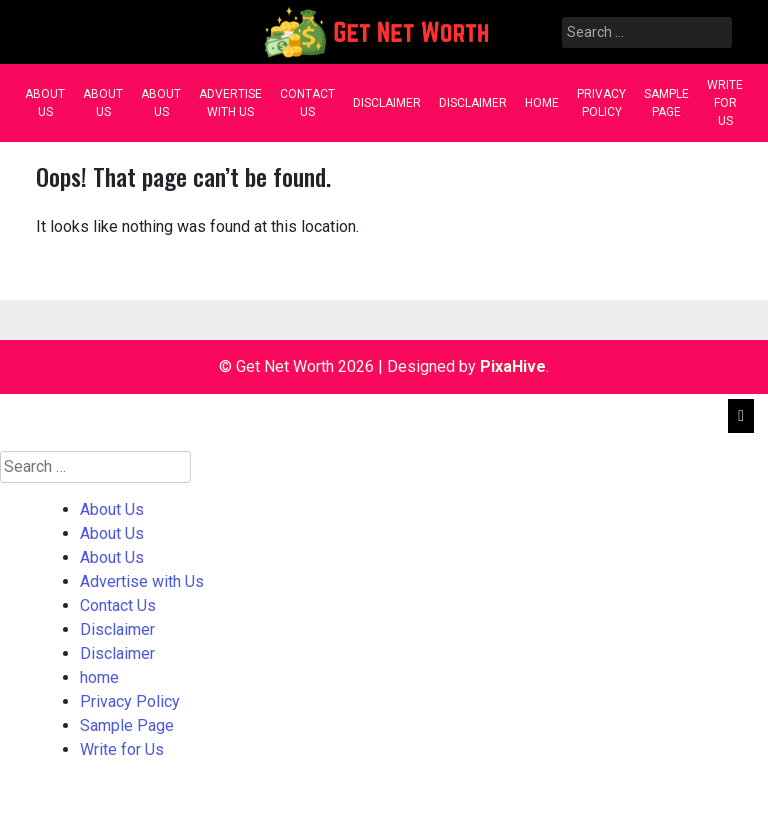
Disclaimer (387, 103)
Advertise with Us (230, 103)
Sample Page (666, 103)
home (542, 103)
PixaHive (513, 366)
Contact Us (307, 103)
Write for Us (725, 103)
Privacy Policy (601, 103)
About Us (45, 103)
